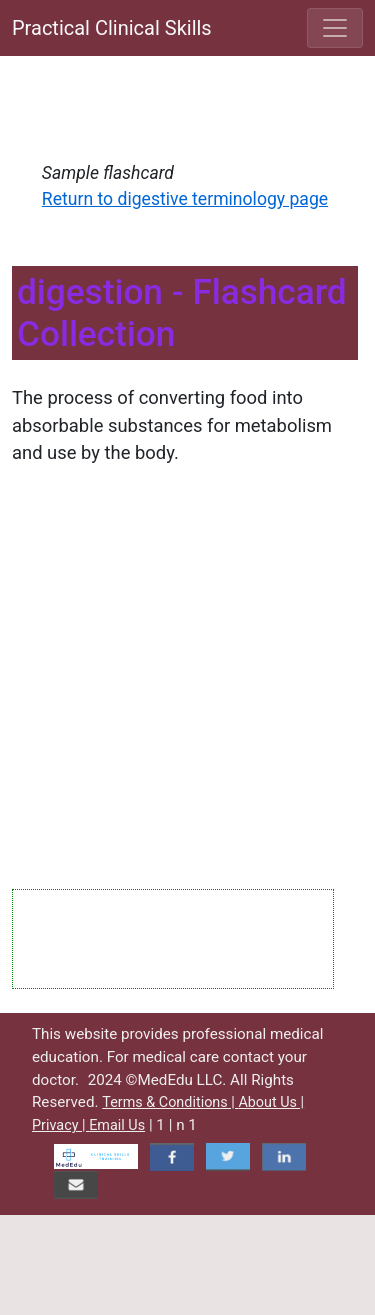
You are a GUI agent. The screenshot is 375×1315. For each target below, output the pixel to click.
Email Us (117, 1125)
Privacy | (60, 1125)
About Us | (271, 1102)
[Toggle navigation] (335, 28)
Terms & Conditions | (170, 1102)
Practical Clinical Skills (112, 28)
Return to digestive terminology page (185, 199)
